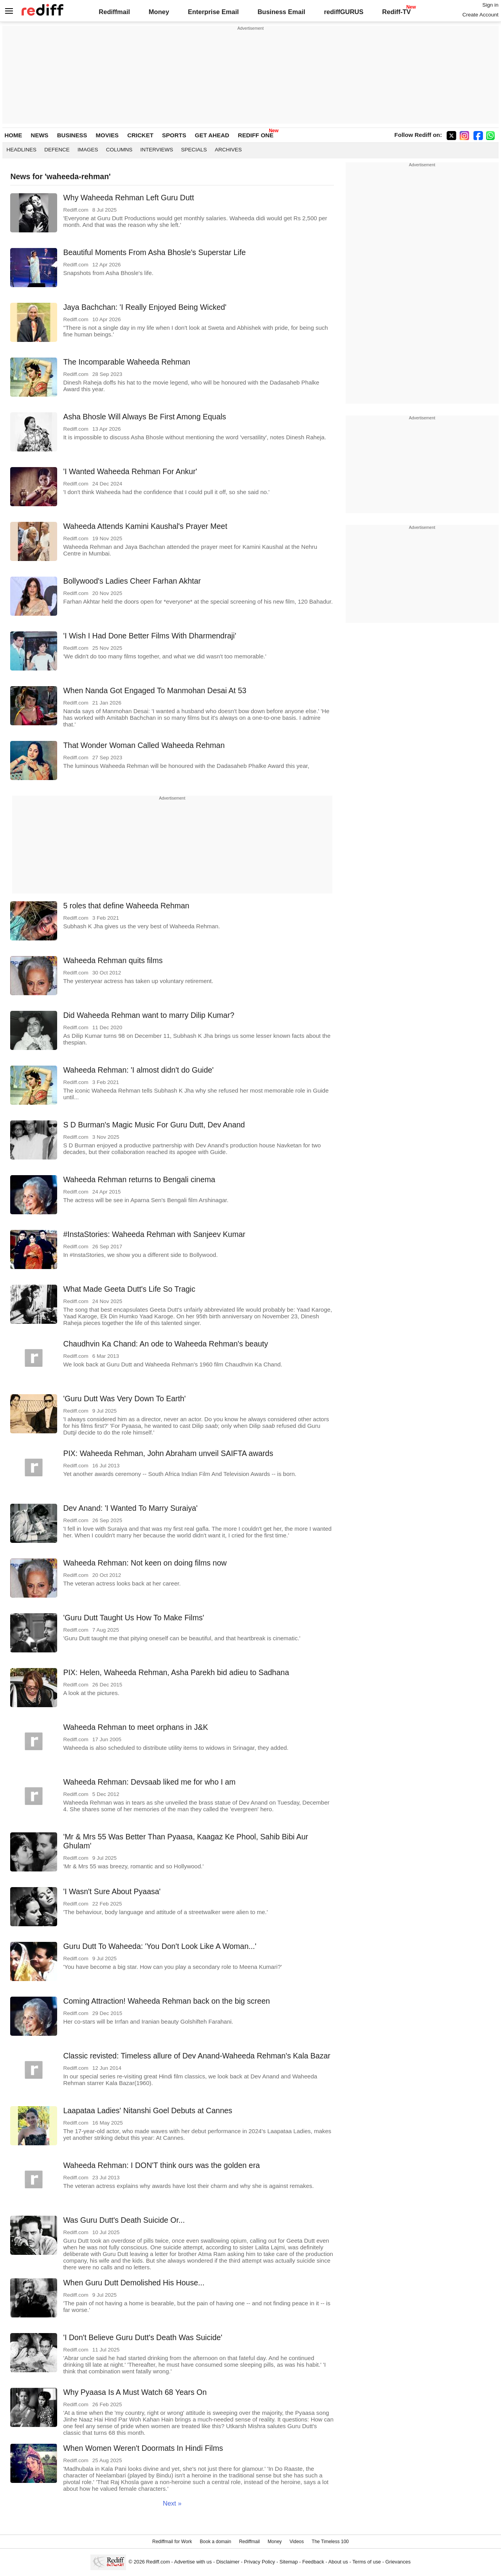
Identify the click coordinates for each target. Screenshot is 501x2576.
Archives (228, 150)
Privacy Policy (259, 2562)
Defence (57, 150)
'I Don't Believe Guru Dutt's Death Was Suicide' (142, 2337)
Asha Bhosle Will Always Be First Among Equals (144, 416)
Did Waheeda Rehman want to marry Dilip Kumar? (148, 1015)
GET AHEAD (212, 135)
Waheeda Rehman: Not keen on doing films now (145, 1563)
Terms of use (366, 2562)
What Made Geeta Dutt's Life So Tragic (129, 1289)
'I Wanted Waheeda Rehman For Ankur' (130, 471)
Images (87, 150)
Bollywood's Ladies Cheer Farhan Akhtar (132, 581)
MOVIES (107, 135)
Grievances (398, 2562)
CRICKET (140, 135)
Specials (194, 150)
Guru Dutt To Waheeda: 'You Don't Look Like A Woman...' (159, 1946)
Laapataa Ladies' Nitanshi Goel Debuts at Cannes (147, 2110)
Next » (172, 2503)
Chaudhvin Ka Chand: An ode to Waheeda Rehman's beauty (165, 1343)
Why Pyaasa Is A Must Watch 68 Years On (135, 2392)
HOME (13, 135)
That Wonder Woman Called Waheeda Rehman (144, 745)
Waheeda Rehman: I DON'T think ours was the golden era (161, 2165)
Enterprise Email (213, 11)
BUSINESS (72, 135)
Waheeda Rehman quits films (112, 960)
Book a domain (215, 2541)
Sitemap (288, 2562)
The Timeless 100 (330, 2541)
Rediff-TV (396, 11)
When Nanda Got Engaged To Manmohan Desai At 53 (154, 690)
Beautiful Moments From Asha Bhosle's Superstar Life (154, 252)
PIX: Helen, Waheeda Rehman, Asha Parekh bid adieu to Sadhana (176, 1672)
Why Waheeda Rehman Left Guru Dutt (128, 197)
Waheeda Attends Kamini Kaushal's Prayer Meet (145, 526)
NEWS (40, 135)
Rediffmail (114, 11)
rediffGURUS (344, 11)
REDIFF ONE (256, 135)
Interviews (156, 150)
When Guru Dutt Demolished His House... (133, 2282)
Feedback (313, 2562)
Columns (119, 150)
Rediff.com (158, 2562)
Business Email (281, 11)
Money (159, 11)
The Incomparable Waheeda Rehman (126, 362)
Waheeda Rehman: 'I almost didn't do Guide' (138, 1070)
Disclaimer (228, 2562)
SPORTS (174, 135)
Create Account (480, 15)
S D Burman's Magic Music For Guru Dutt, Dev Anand (154, 1124)
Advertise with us (193, 2562)
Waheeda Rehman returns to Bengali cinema (139, 1179)
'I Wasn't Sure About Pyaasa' (111, 1891)
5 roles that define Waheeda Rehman (126, 905)
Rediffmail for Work (172, 2541)
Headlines (21, 150)
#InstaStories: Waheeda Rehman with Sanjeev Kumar (154, 1234)
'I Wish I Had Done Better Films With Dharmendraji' (149, 635)
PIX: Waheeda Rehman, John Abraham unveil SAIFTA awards (168, 1453)
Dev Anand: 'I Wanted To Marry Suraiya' (130, 1508)
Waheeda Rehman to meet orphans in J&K (135, 1727)
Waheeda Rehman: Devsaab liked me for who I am (149, 1782)
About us (338, 2562)
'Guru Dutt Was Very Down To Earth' (124, 1398)
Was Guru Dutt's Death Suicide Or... (124, 2220)
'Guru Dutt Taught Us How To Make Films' (133, 1617)
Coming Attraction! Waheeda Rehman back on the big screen (166, 2001)
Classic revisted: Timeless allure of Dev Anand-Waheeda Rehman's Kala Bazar (196, 2055)
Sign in (490, 5)
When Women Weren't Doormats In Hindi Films (143, 2448)
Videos (297, 2541)
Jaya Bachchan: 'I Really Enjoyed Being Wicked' (144, 307)
